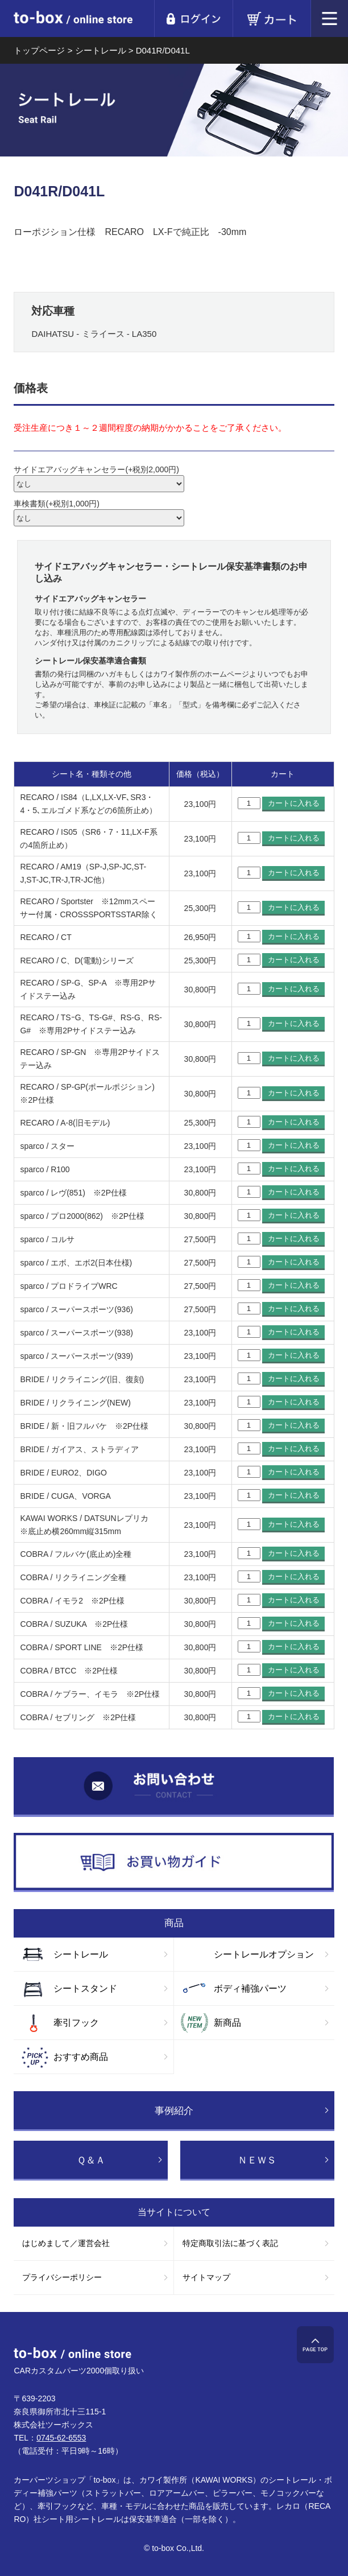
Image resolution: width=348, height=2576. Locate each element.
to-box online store (73, 20)
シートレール (80, 1954)
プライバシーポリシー (62, 2277)
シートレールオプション (264, 1954)
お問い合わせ (174, 1787)
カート (271, 18)
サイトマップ (206, 2277)
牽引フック (76, 2022)
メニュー (329, 18)
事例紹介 (174, 2110)
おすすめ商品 (80, 2057)
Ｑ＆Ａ (91, 2160)
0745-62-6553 (61, 2437)
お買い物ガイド (174, 1863)
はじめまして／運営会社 (66, 2243)
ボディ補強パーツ (250, 1988)
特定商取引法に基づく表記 (230, 2243)
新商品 (227, 2022)
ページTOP (315, 2344)
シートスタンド (85, 1988)
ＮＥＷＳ (257, 2160)
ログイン (193, 18)
